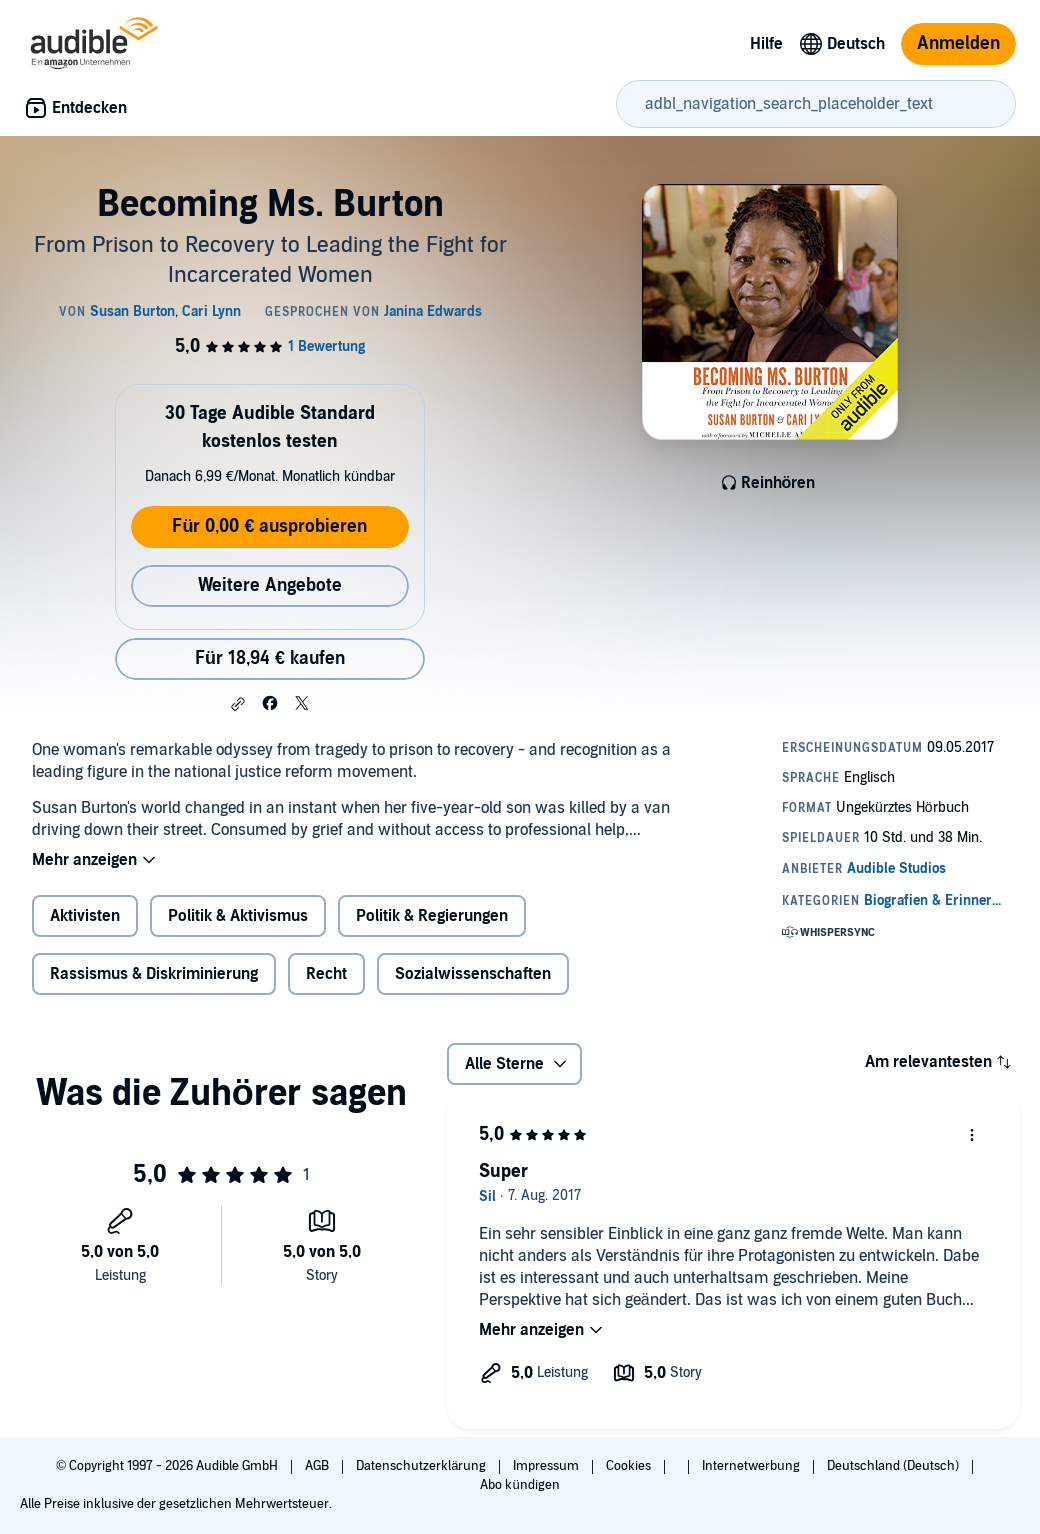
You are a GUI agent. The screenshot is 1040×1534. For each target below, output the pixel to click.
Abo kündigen (519, 1485)
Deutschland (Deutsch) (894, 1466)
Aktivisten (85, 916)
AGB (318, 1466)
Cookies (630, 1466)
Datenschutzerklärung (422, 1466)
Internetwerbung (752, 1466)
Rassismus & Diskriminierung (154, 974)
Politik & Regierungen (432, 916)
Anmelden (958, 43)
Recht (326, 974)
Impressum (547, 1466)
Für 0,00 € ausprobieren (269, 526)
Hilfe (766, 44)
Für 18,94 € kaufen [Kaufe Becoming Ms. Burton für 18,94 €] (270, 658)
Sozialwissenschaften (473, 974)
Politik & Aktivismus (238, 916)
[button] (238, 704)
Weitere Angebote (270, 585)
